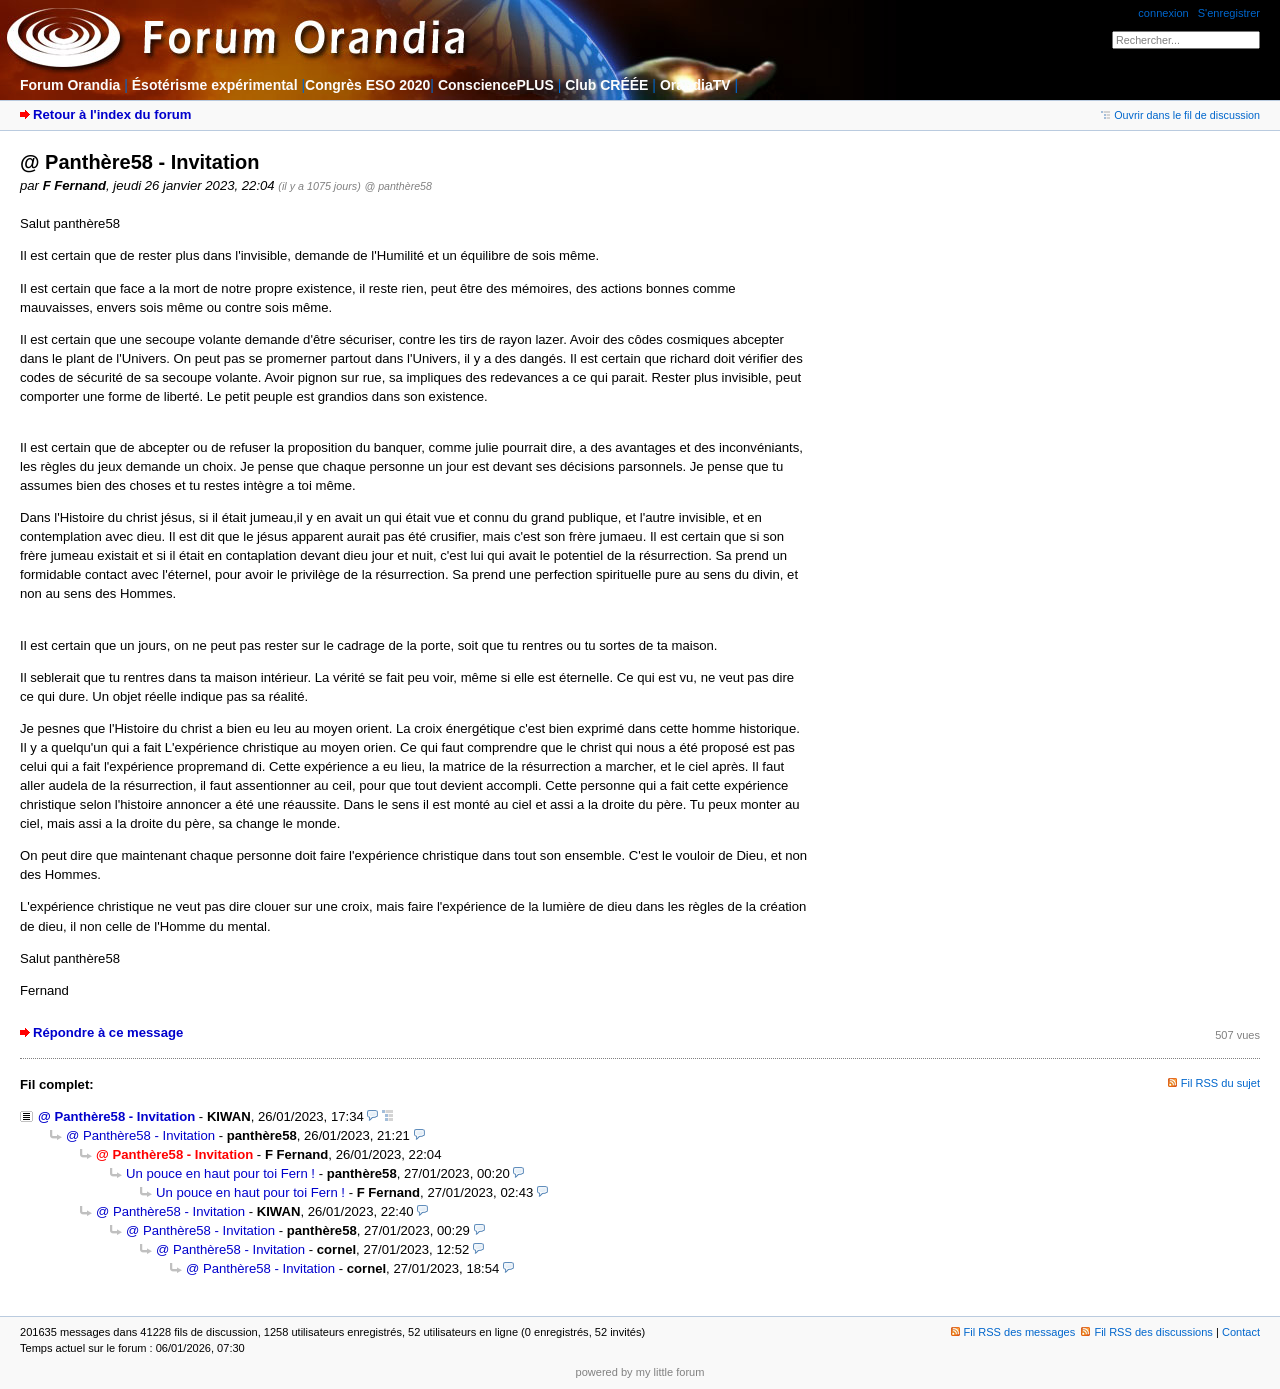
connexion (1163, 13)
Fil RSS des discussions (1147, 1332)
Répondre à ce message (108, 1032)
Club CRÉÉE (606, 85)
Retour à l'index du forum (112, 114)
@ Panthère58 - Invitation (116, 1116)
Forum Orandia (70, 85)
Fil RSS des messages (1013, 1332)
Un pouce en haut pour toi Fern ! (220, 1173)
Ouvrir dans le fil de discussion (1180, 115)
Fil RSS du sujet (1220, 1083)
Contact (1241, 1332)
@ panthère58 (398, 186)
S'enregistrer (1229, 13)
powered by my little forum (640, 1372)
